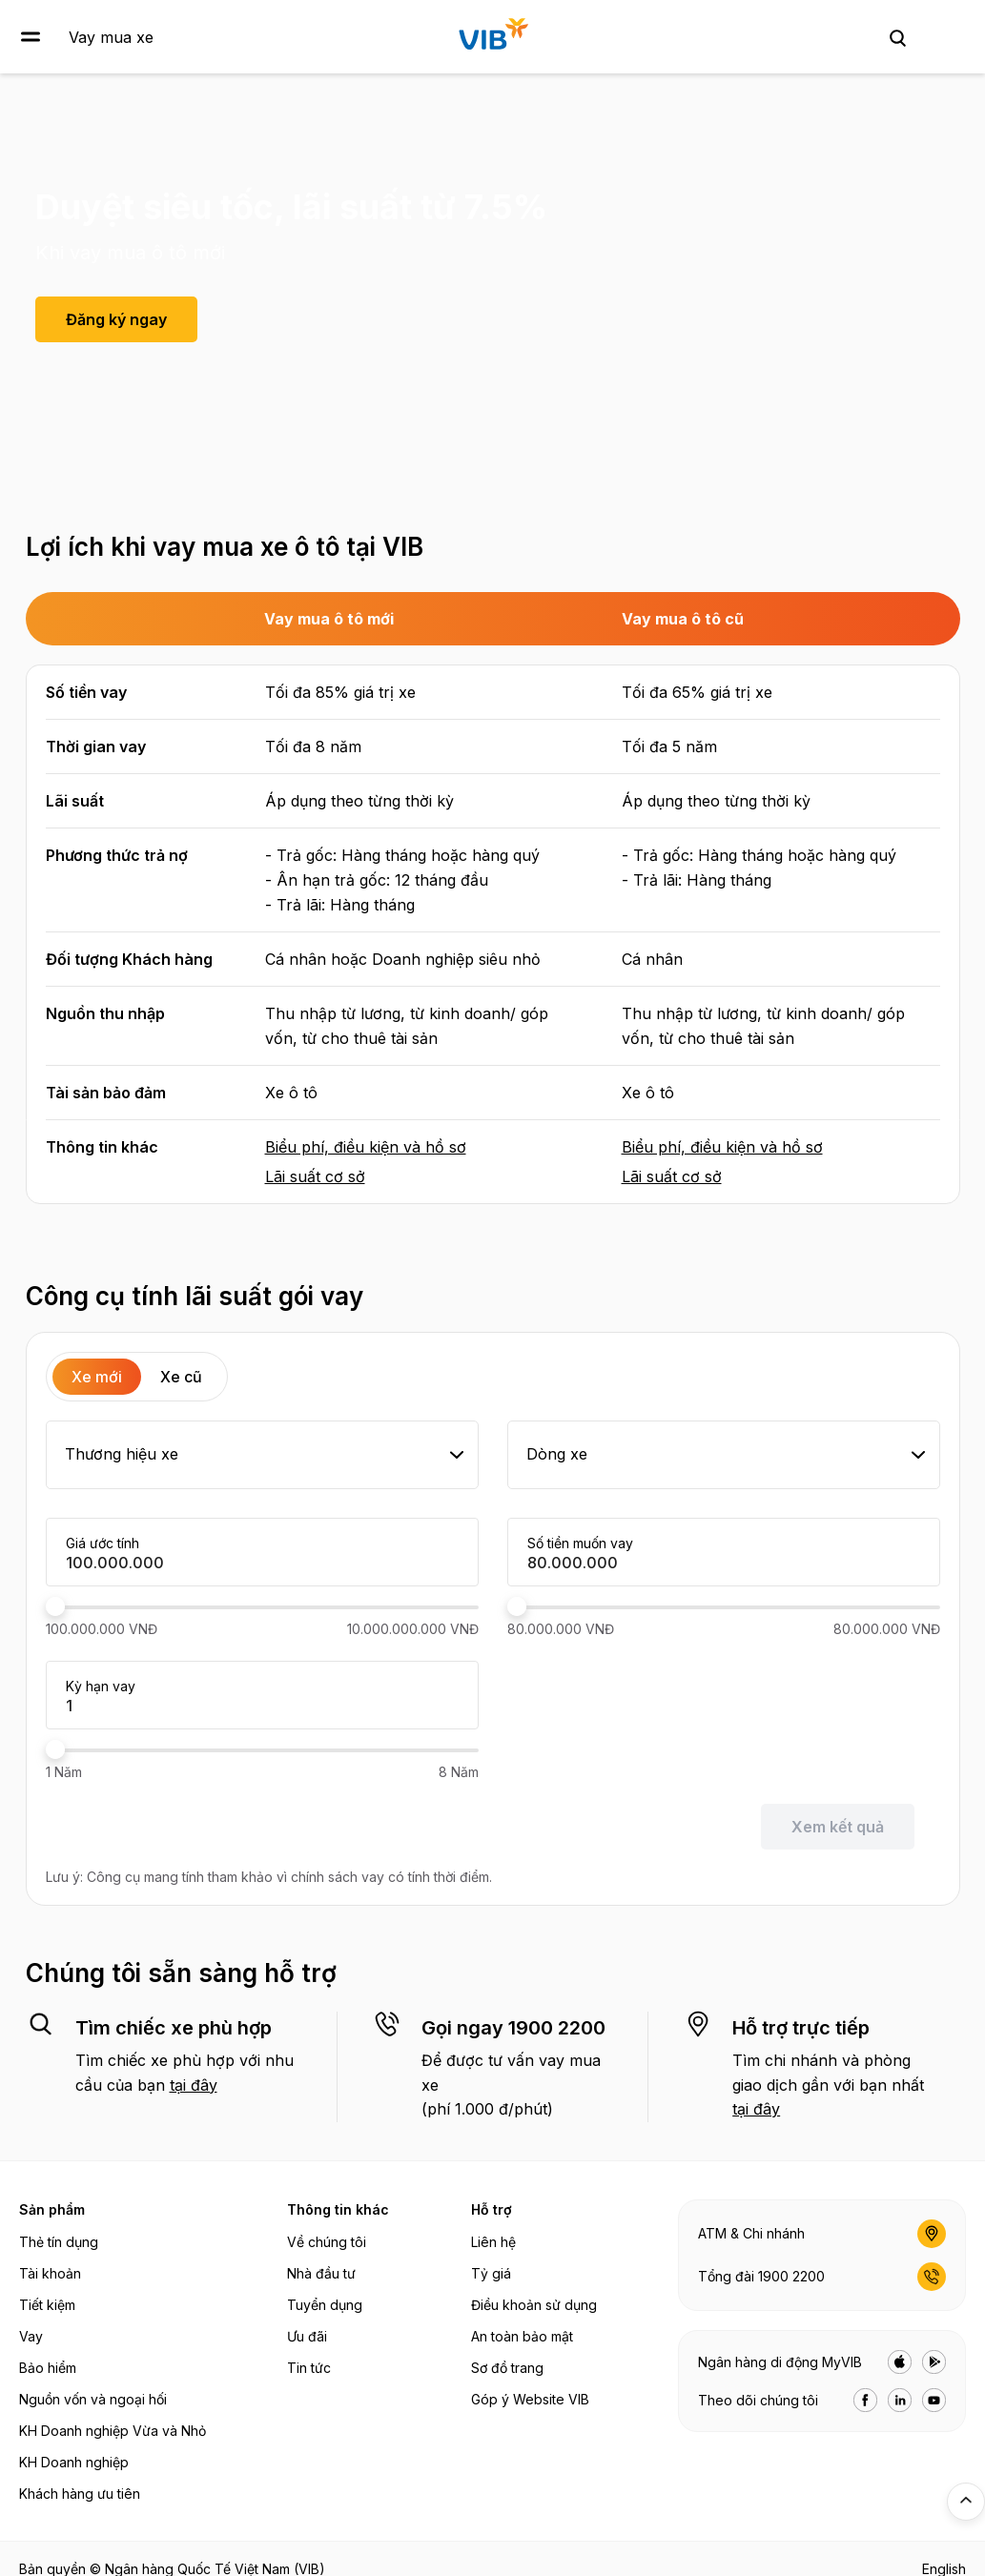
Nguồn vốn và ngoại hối (93, 2399)
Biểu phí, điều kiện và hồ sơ (365, 1146)
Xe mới (97, 1376)
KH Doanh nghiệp (74, 2462)
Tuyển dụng (324, 2305)
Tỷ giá (491, 2273)
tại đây (193, 2085)
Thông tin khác (338, 2209)
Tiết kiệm (47, 2305)
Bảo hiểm (47, 2368)
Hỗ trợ (491, 2209)
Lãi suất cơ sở (315, 1176)
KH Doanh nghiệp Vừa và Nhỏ (112, 2431)
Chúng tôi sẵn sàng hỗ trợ (181, 1973)
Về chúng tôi (326, 2242)
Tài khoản (50, 2273)
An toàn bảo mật (522, 2336)
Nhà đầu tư (321, 2273)
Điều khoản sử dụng (534, 2305)
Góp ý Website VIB (530, 2399)
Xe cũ (181, 1376)
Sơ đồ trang (507, 2368)
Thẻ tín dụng (58, 2242)
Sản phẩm (52, 2209)
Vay (31, 2336)
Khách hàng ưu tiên (79, 2493)
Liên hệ (493, 2242)
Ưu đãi (307, 2336)
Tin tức (309, 2368)
